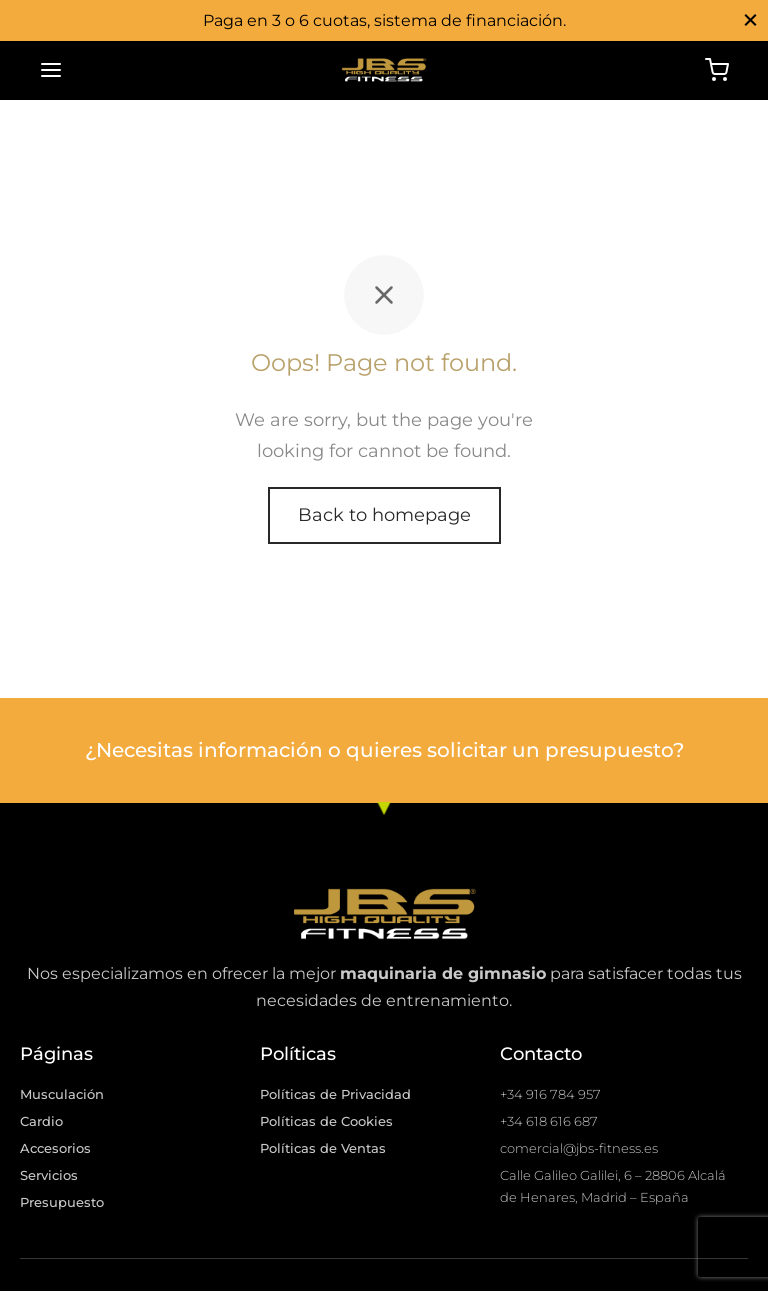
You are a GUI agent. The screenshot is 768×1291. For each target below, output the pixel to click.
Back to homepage (384, 515)
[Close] (750, 19)
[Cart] (717, 70)
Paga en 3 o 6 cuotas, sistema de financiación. (384, 20)
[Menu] (51, 70)
